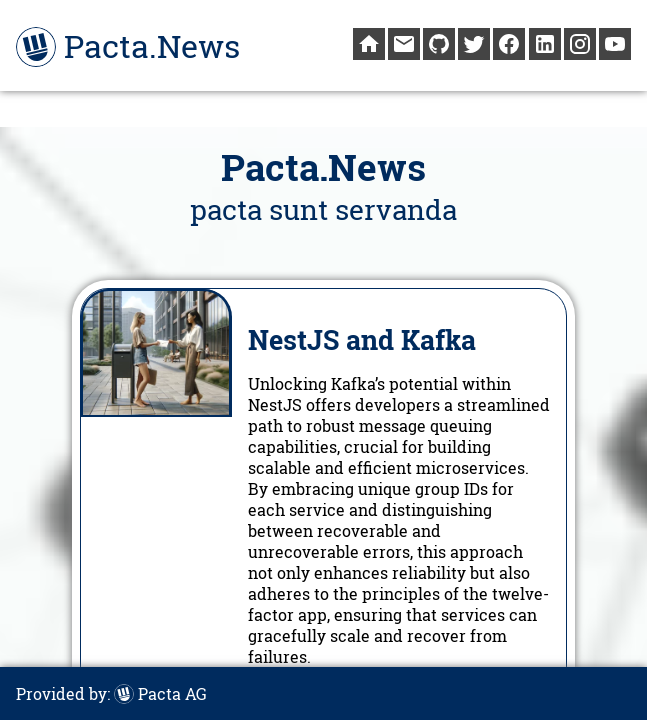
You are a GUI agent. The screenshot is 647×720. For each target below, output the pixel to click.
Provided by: (111, 693)
